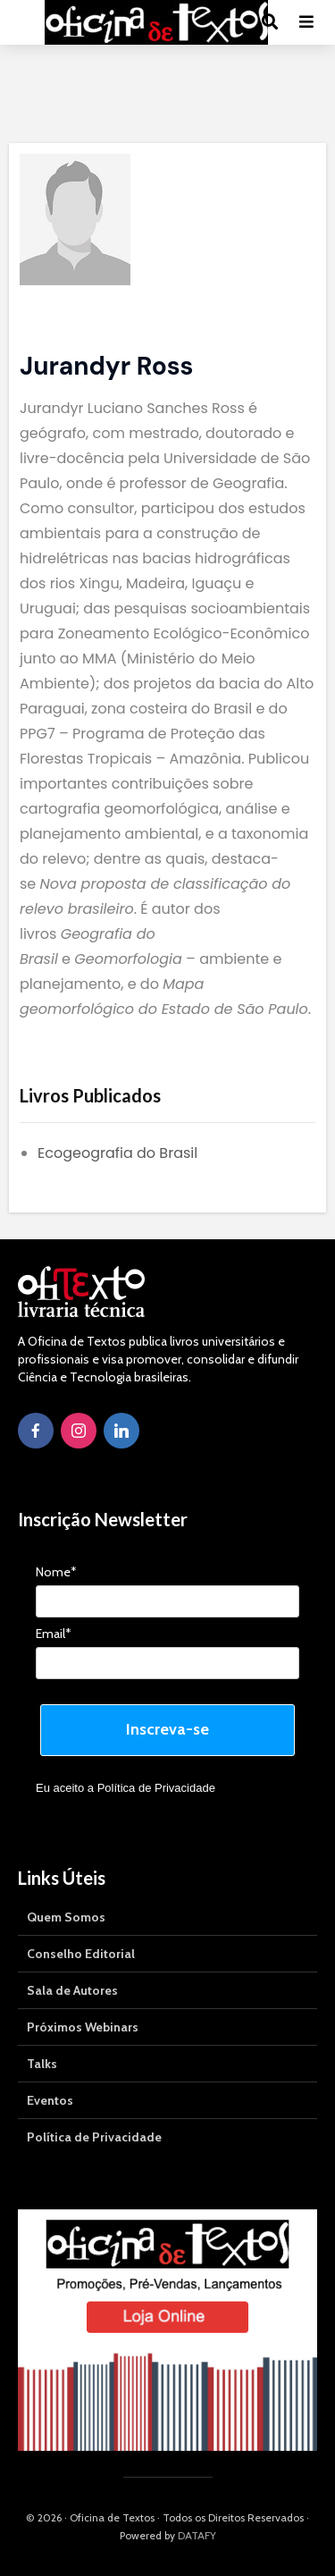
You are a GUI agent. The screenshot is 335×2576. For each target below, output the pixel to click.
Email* (53, 1634)
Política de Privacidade (156, 1788)
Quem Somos (66, 1917)
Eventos (50, 2100)
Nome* (56, 1572)
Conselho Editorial (81, 1954)
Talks (42, 2064)
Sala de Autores (72, 1990)
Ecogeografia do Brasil (117, 1153)
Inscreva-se (167, 1729)
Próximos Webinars (82, 2027)
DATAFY (197, 2535)
